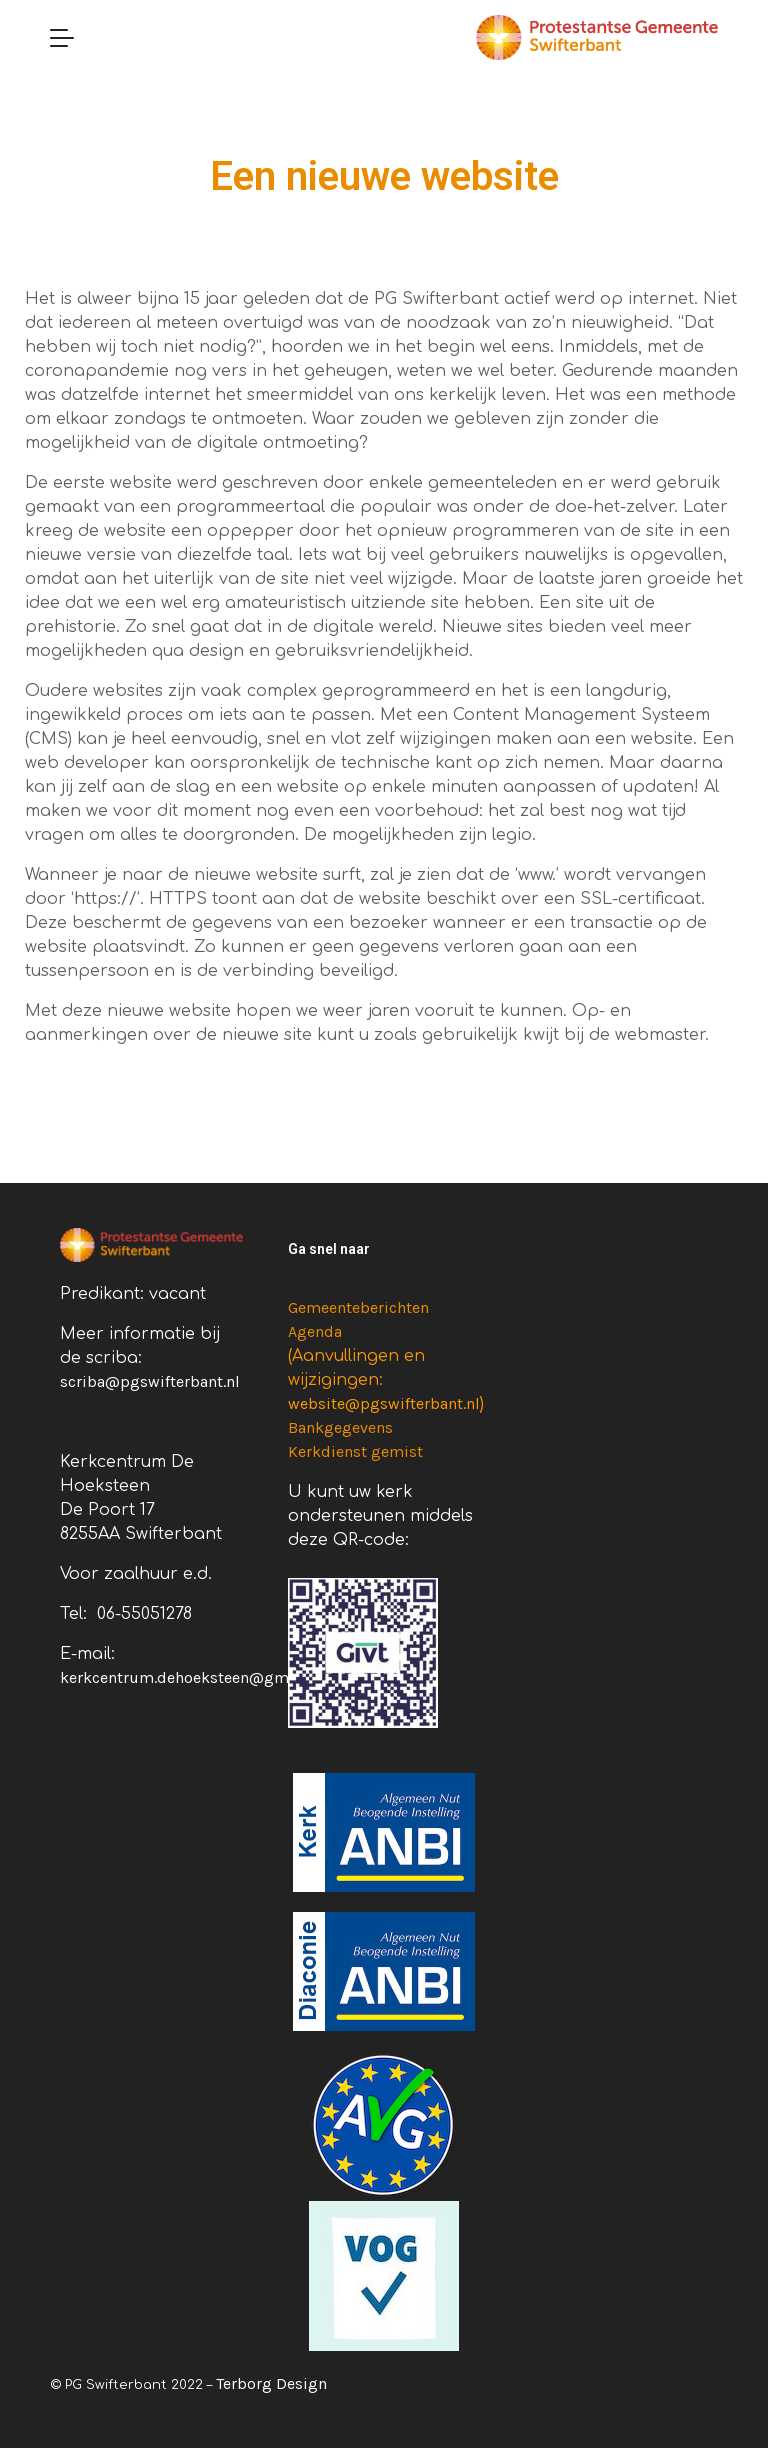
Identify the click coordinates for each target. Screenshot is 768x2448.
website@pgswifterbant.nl (384, 1403)
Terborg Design (271, 2383)
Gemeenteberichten (358, 1307)
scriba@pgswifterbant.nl (150, 1381)
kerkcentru (99, 1677)
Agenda (315, 1331)
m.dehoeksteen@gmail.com (240, 1677)
